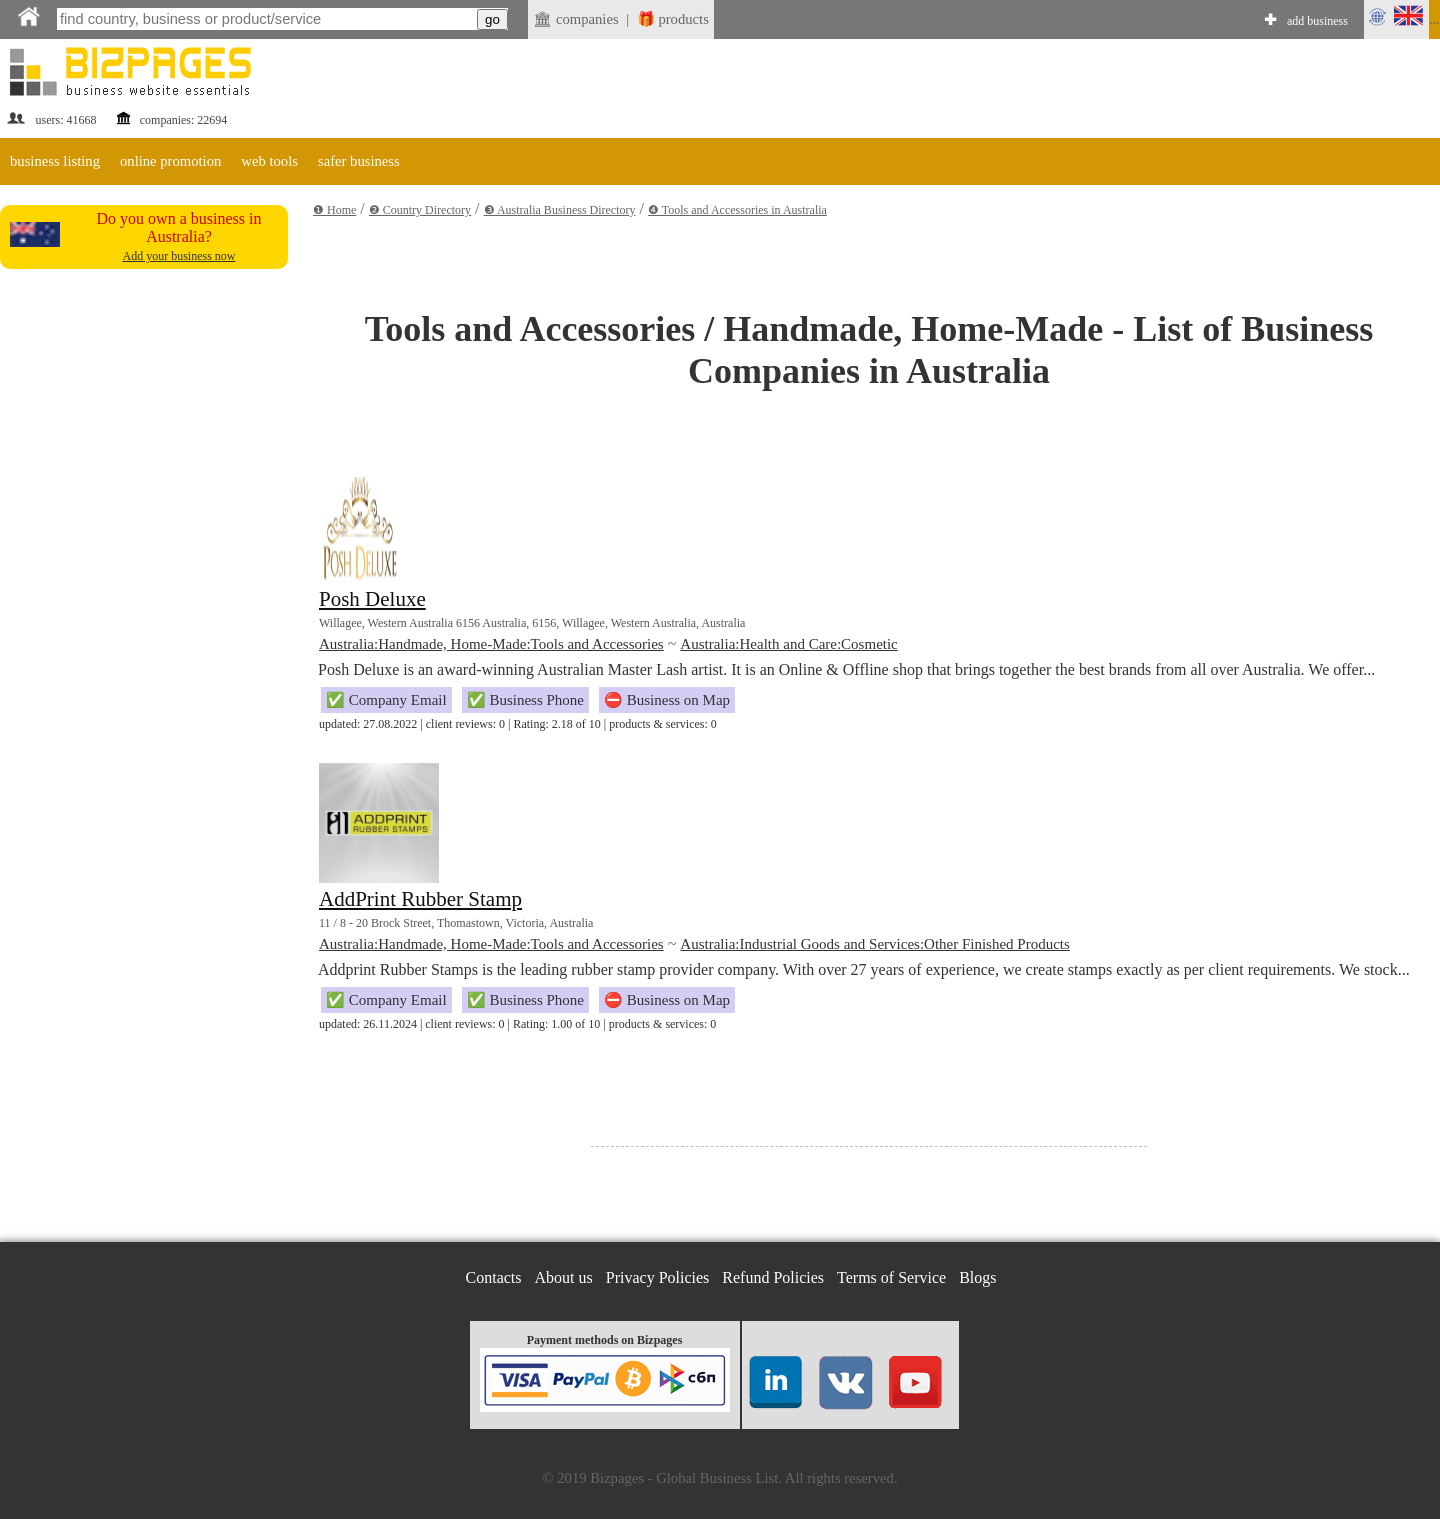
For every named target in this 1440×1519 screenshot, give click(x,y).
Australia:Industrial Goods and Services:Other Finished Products (875, 944)
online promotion (170, 161)
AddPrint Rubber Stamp (420, 899)
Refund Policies (773, 1277)
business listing (55, 161)
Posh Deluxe (372, 599)
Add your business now (179, 256)
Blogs (977, 1277)
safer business (359, 161)
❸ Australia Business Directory (560, 210)
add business (1317, 21)
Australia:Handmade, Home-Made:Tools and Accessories (491, 644)
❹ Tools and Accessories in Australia (737, 210)
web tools (269, 161)
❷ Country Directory (420, 210)
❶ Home (334, 210)
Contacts (494, 1277)
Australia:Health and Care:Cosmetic (788, 644)
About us (564, 1277)
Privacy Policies (658, 1277)
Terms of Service (891, 1277)
